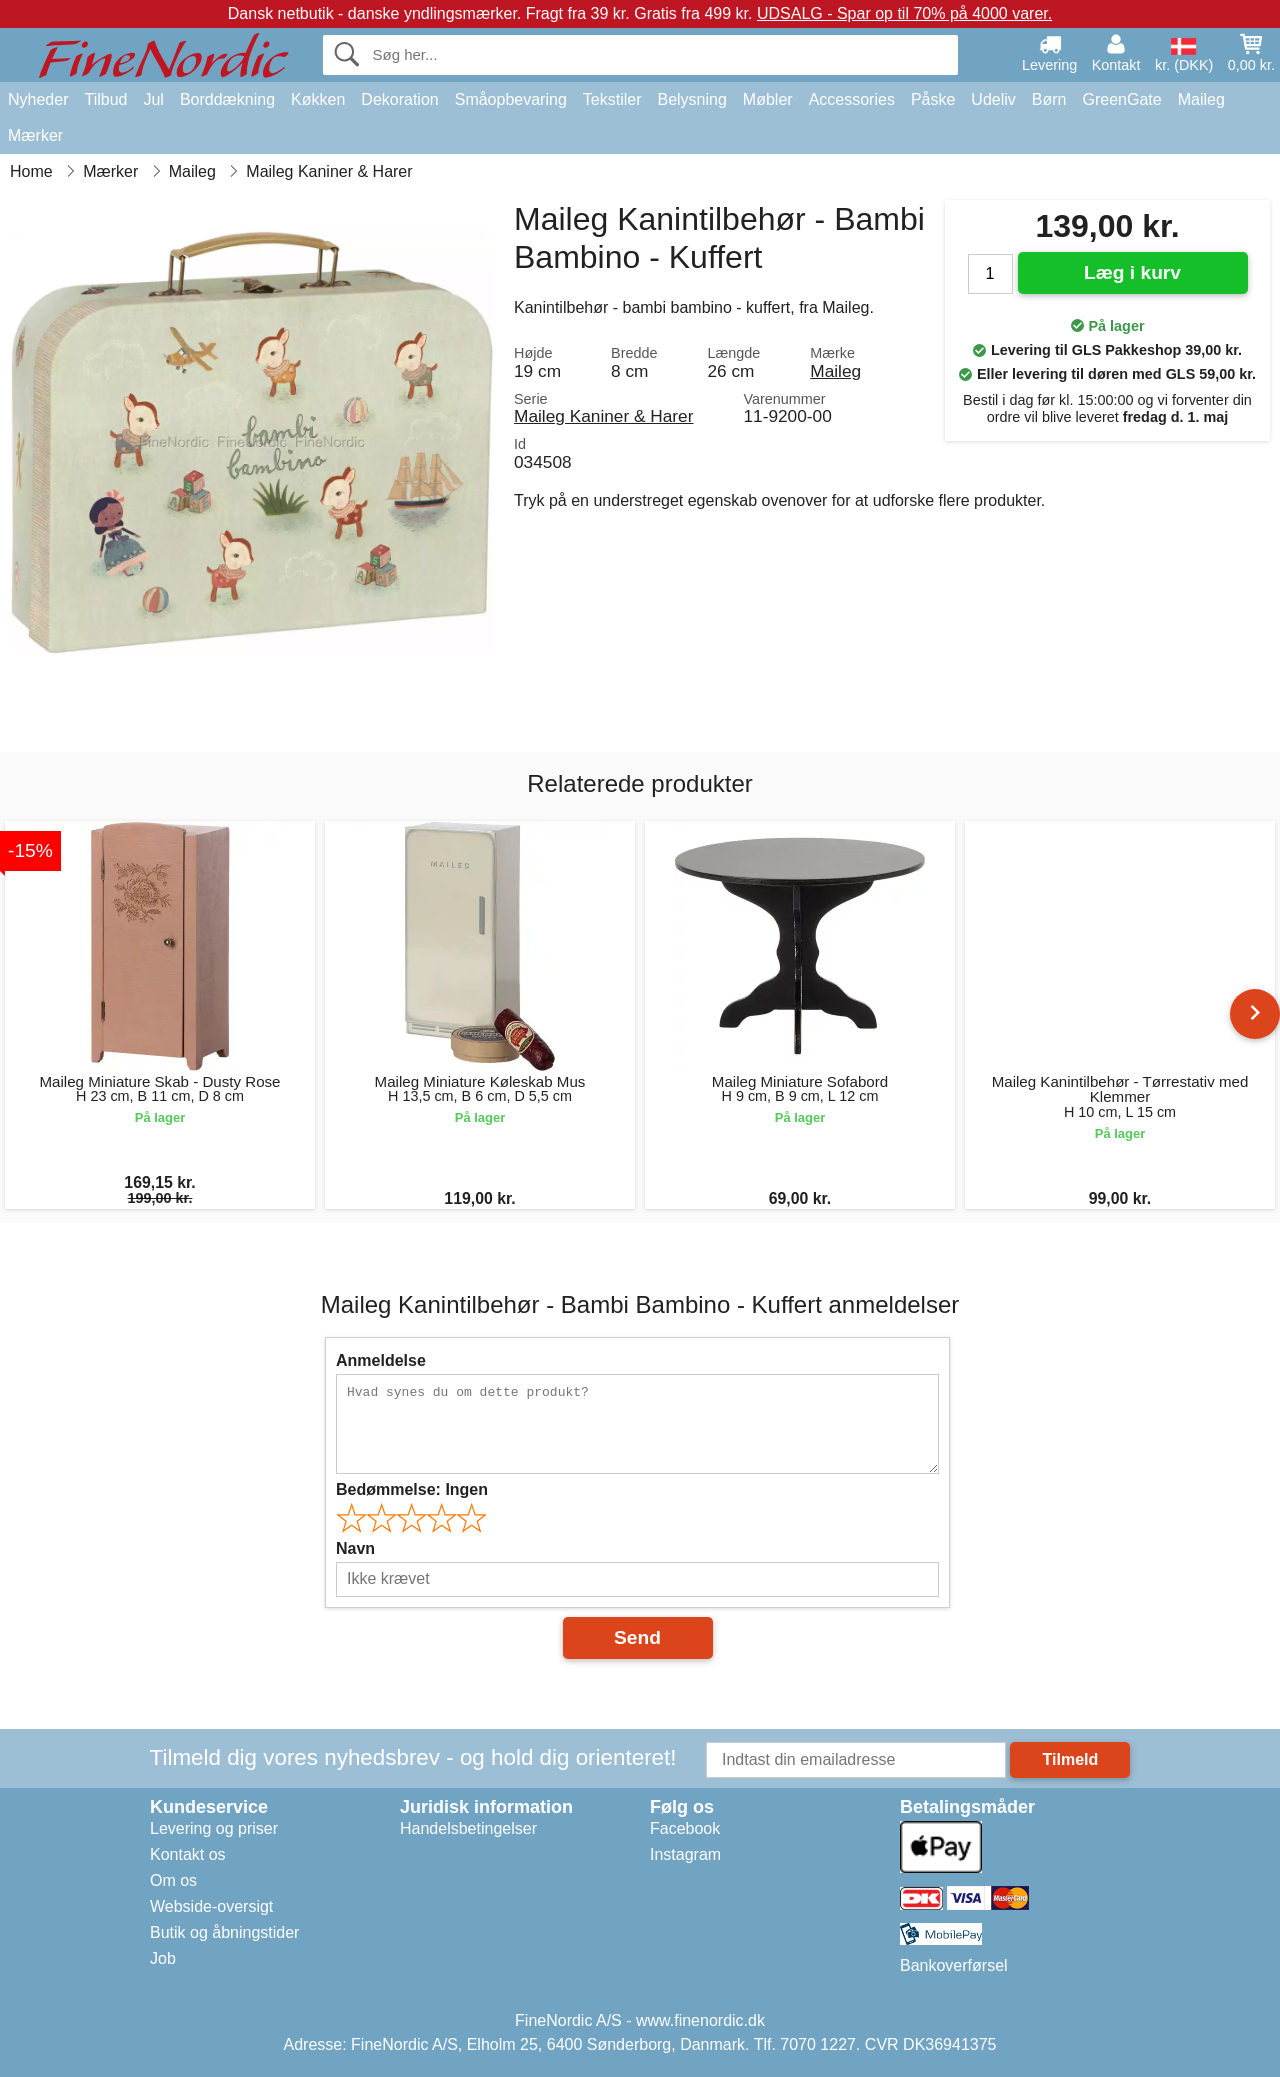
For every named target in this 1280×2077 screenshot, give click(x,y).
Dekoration (399, 99)
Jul (153, 99)
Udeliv (993, 99)
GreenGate (1122, 99)
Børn (1049, 99)
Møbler (768, 99)
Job (163, 1958)
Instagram (685, 1854)
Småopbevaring (511, 99)
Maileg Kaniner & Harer (603, 416)
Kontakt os (188, 1854)
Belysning (691, 99)
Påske (933, 99)
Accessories (852, 99)
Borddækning (227, 99)
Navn (355, 1548)
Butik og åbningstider (224, 1932)
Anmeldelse (381, 1360)
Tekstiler (612, 99)
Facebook (685, 1828)
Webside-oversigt (211, 1906)
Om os (173, 1880)
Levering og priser (214, 1828)
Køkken (318, 99)
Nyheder (38, 99)
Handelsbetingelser (468, 1828)
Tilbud (105, 99)
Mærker (35, 135)
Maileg (1201, 99)
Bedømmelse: (412, 1489)
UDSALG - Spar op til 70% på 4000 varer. (904, 13)
